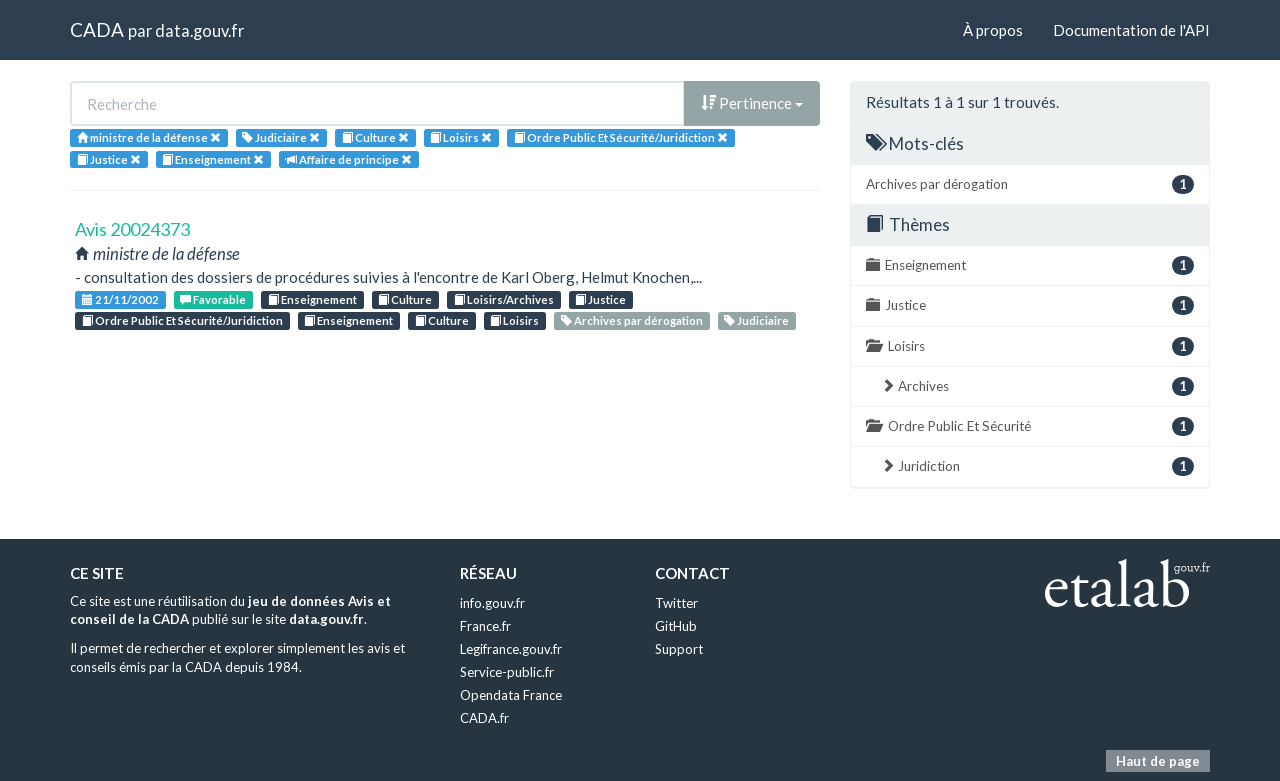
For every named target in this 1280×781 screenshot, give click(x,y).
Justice (600, 299)
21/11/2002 (120, 299)
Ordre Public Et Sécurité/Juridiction (182, 320)
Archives (1037, 386)
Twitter (676, 603)
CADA (97, 29)
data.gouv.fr (199, 30)
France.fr (485, 626)
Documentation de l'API (1131, 30)
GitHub (676, 626)
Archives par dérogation (632, 320)
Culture (405, 299)
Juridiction (1037, 466)
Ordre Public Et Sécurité (1030, 426)
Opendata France (511, 695)
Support (679, 649)
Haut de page (1158, 761)
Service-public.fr (507, 672)
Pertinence (752, 103)
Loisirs (514, 320)
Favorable (213, 299)
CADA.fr (484, 718)
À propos (993, 30)
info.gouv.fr (492, 603)
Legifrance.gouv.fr (511, 649)
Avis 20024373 (132, 229)
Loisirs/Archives (504, 299)
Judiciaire (756, 320)
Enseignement (312, 299)
